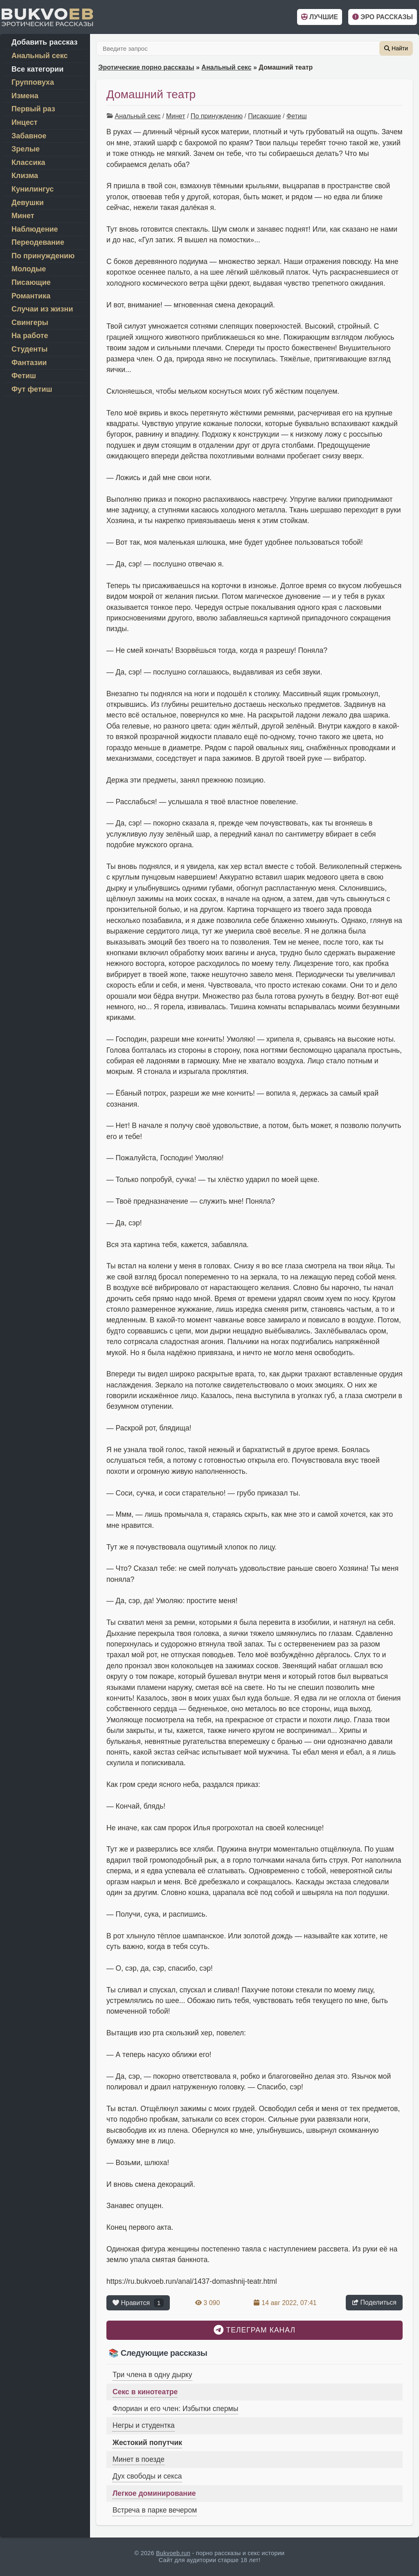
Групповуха (32, 82)
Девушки (27, 203)
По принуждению (217, 116)
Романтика (30, 296)
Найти (396, 48)
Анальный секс (226, 67)
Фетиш (296, 116)
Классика (28, 162)
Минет (175, 116)
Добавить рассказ (44, 42)
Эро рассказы (382, 17)
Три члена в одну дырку (152, 2375)
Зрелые (25, 149)
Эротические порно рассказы (146, 67)
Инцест (24, 122)
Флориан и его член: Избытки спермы (175, 2409)
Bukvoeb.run (173, 2553)
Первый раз (33, 109)
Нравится (138, 2302)
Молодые (28, 269)
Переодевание (37, 242)
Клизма (24, 175)
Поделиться (374, 2302)
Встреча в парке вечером (155, 2510)
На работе (29, 336)
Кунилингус (32, 189)
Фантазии (29, 363)
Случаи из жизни (42, 309)
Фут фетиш (31, 389)
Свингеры (29, 322)
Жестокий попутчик (147, 2442)
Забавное (28, 136)
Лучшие (319, 17)
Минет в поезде (138, 2459)
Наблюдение (34, 229)
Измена (24, 96)
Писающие (264, 116)
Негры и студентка (144, 2425)
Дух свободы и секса (147, 2476)
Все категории (37, 69)
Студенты (29, 349)
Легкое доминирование (154, 2493)
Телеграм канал (254, 2330)
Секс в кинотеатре (145, 2392)
